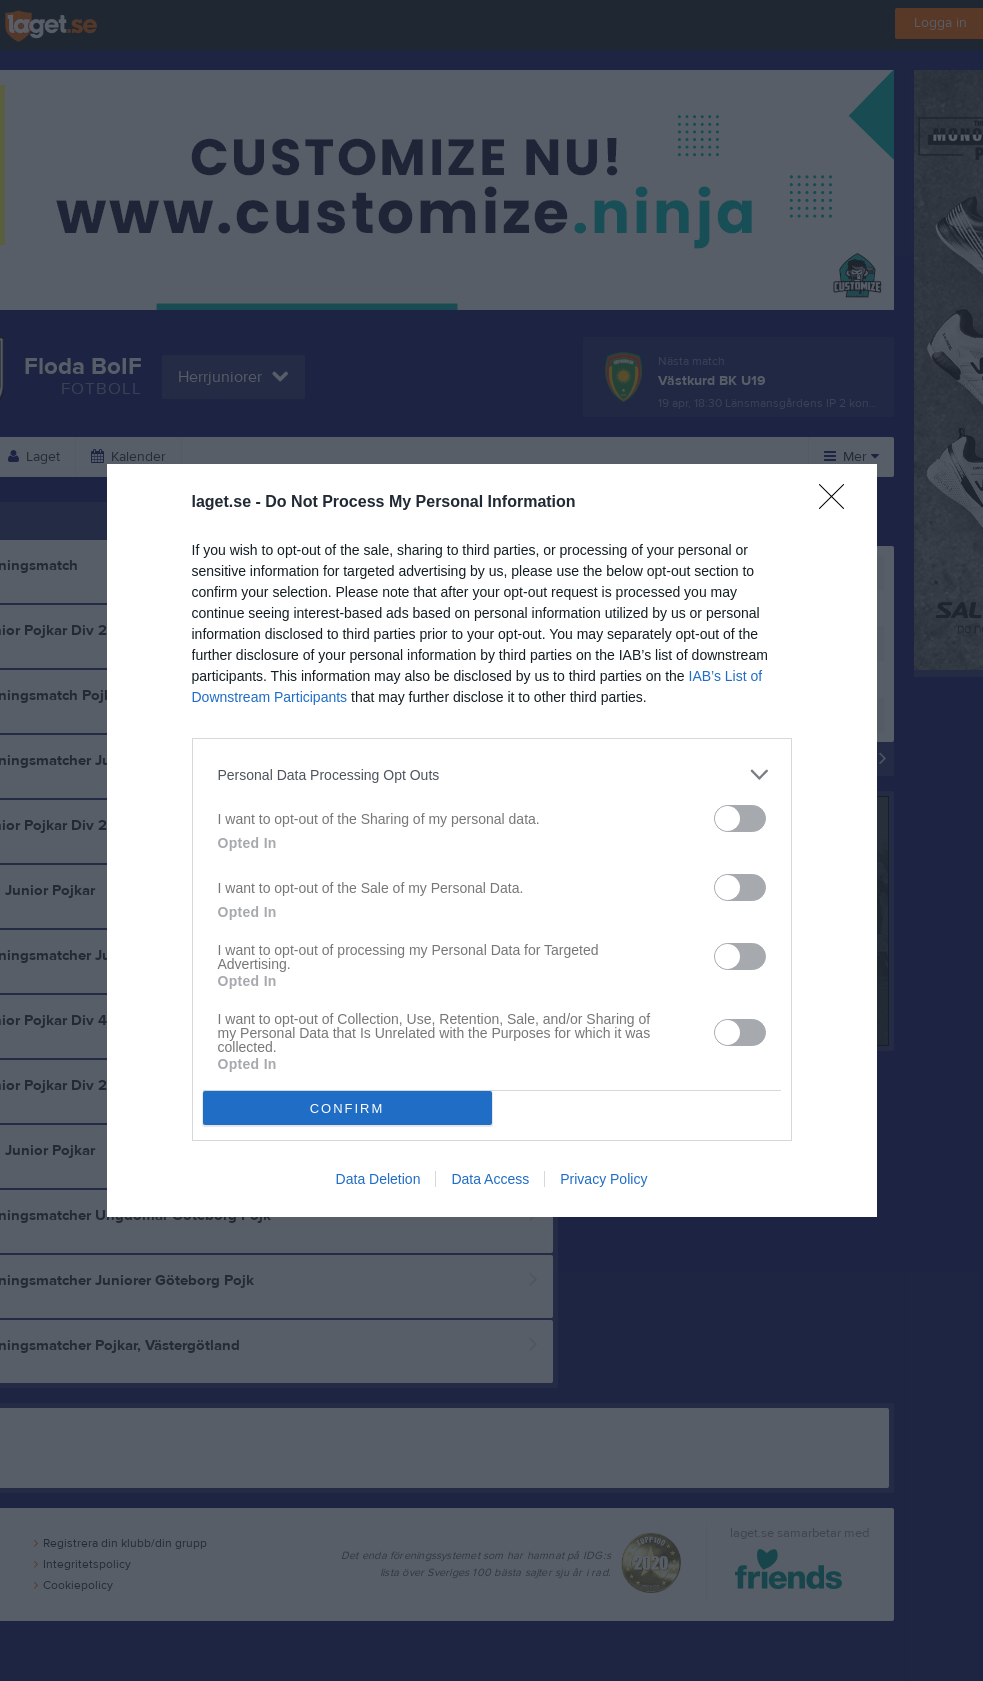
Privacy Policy (603, 1179)
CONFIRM (347, 1108)
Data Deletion (378, 1179)
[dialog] (492, 840)
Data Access (490, 1179)
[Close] (838, 503)
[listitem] (492, 774)
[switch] (740, 818)
